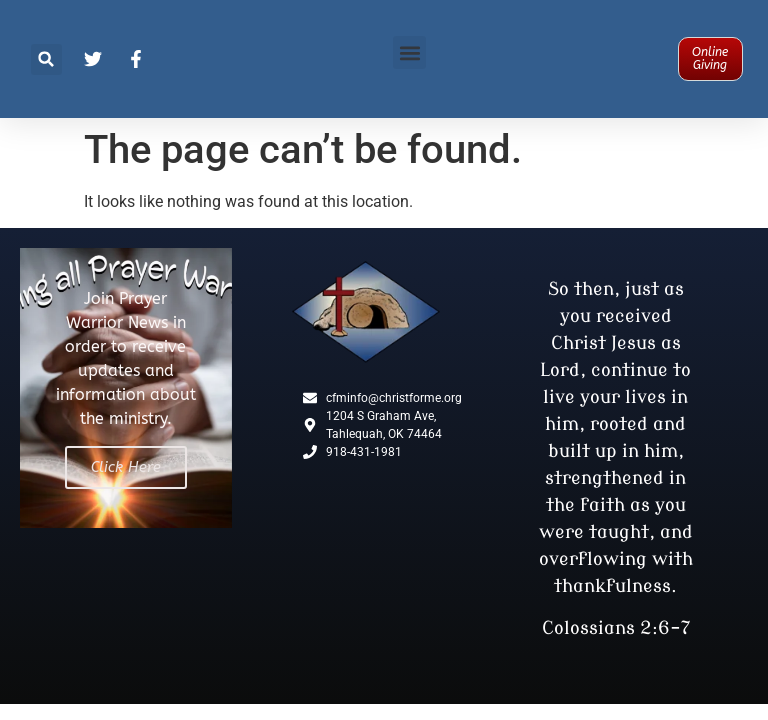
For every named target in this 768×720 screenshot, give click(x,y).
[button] (46, 59)
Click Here (126, 467)
